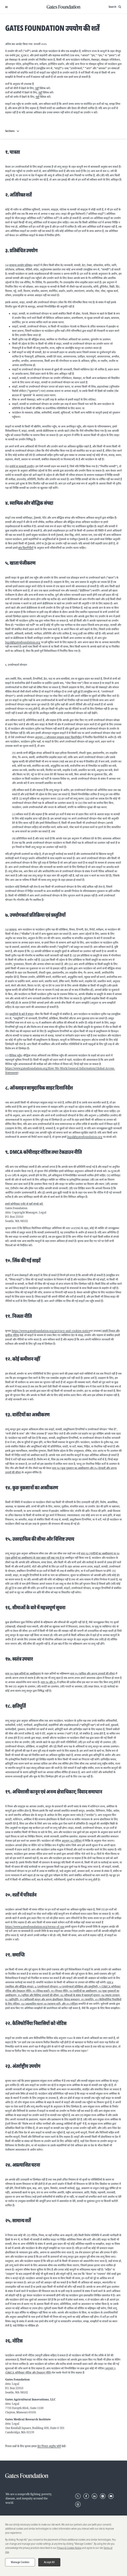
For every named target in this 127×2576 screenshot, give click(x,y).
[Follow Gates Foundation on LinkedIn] (94, 2496)
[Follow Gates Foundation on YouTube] (111, 2496)
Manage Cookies (20, 2562)
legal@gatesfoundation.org (22, 642)
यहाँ (37, 88)
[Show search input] (115, 7)
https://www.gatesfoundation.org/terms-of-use (34, 1926)
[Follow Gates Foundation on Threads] (78, 2504)
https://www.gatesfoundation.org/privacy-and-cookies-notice (51, 1331)
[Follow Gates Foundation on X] (78, 2496)
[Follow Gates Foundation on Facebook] (86, 2496)
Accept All (49, 2562)
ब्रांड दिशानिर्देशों (25, 548)
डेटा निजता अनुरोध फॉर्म (49, 2446)
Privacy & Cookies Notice (69, 2548)
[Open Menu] (6, 7)
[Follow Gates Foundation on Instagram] (103, 2496)
